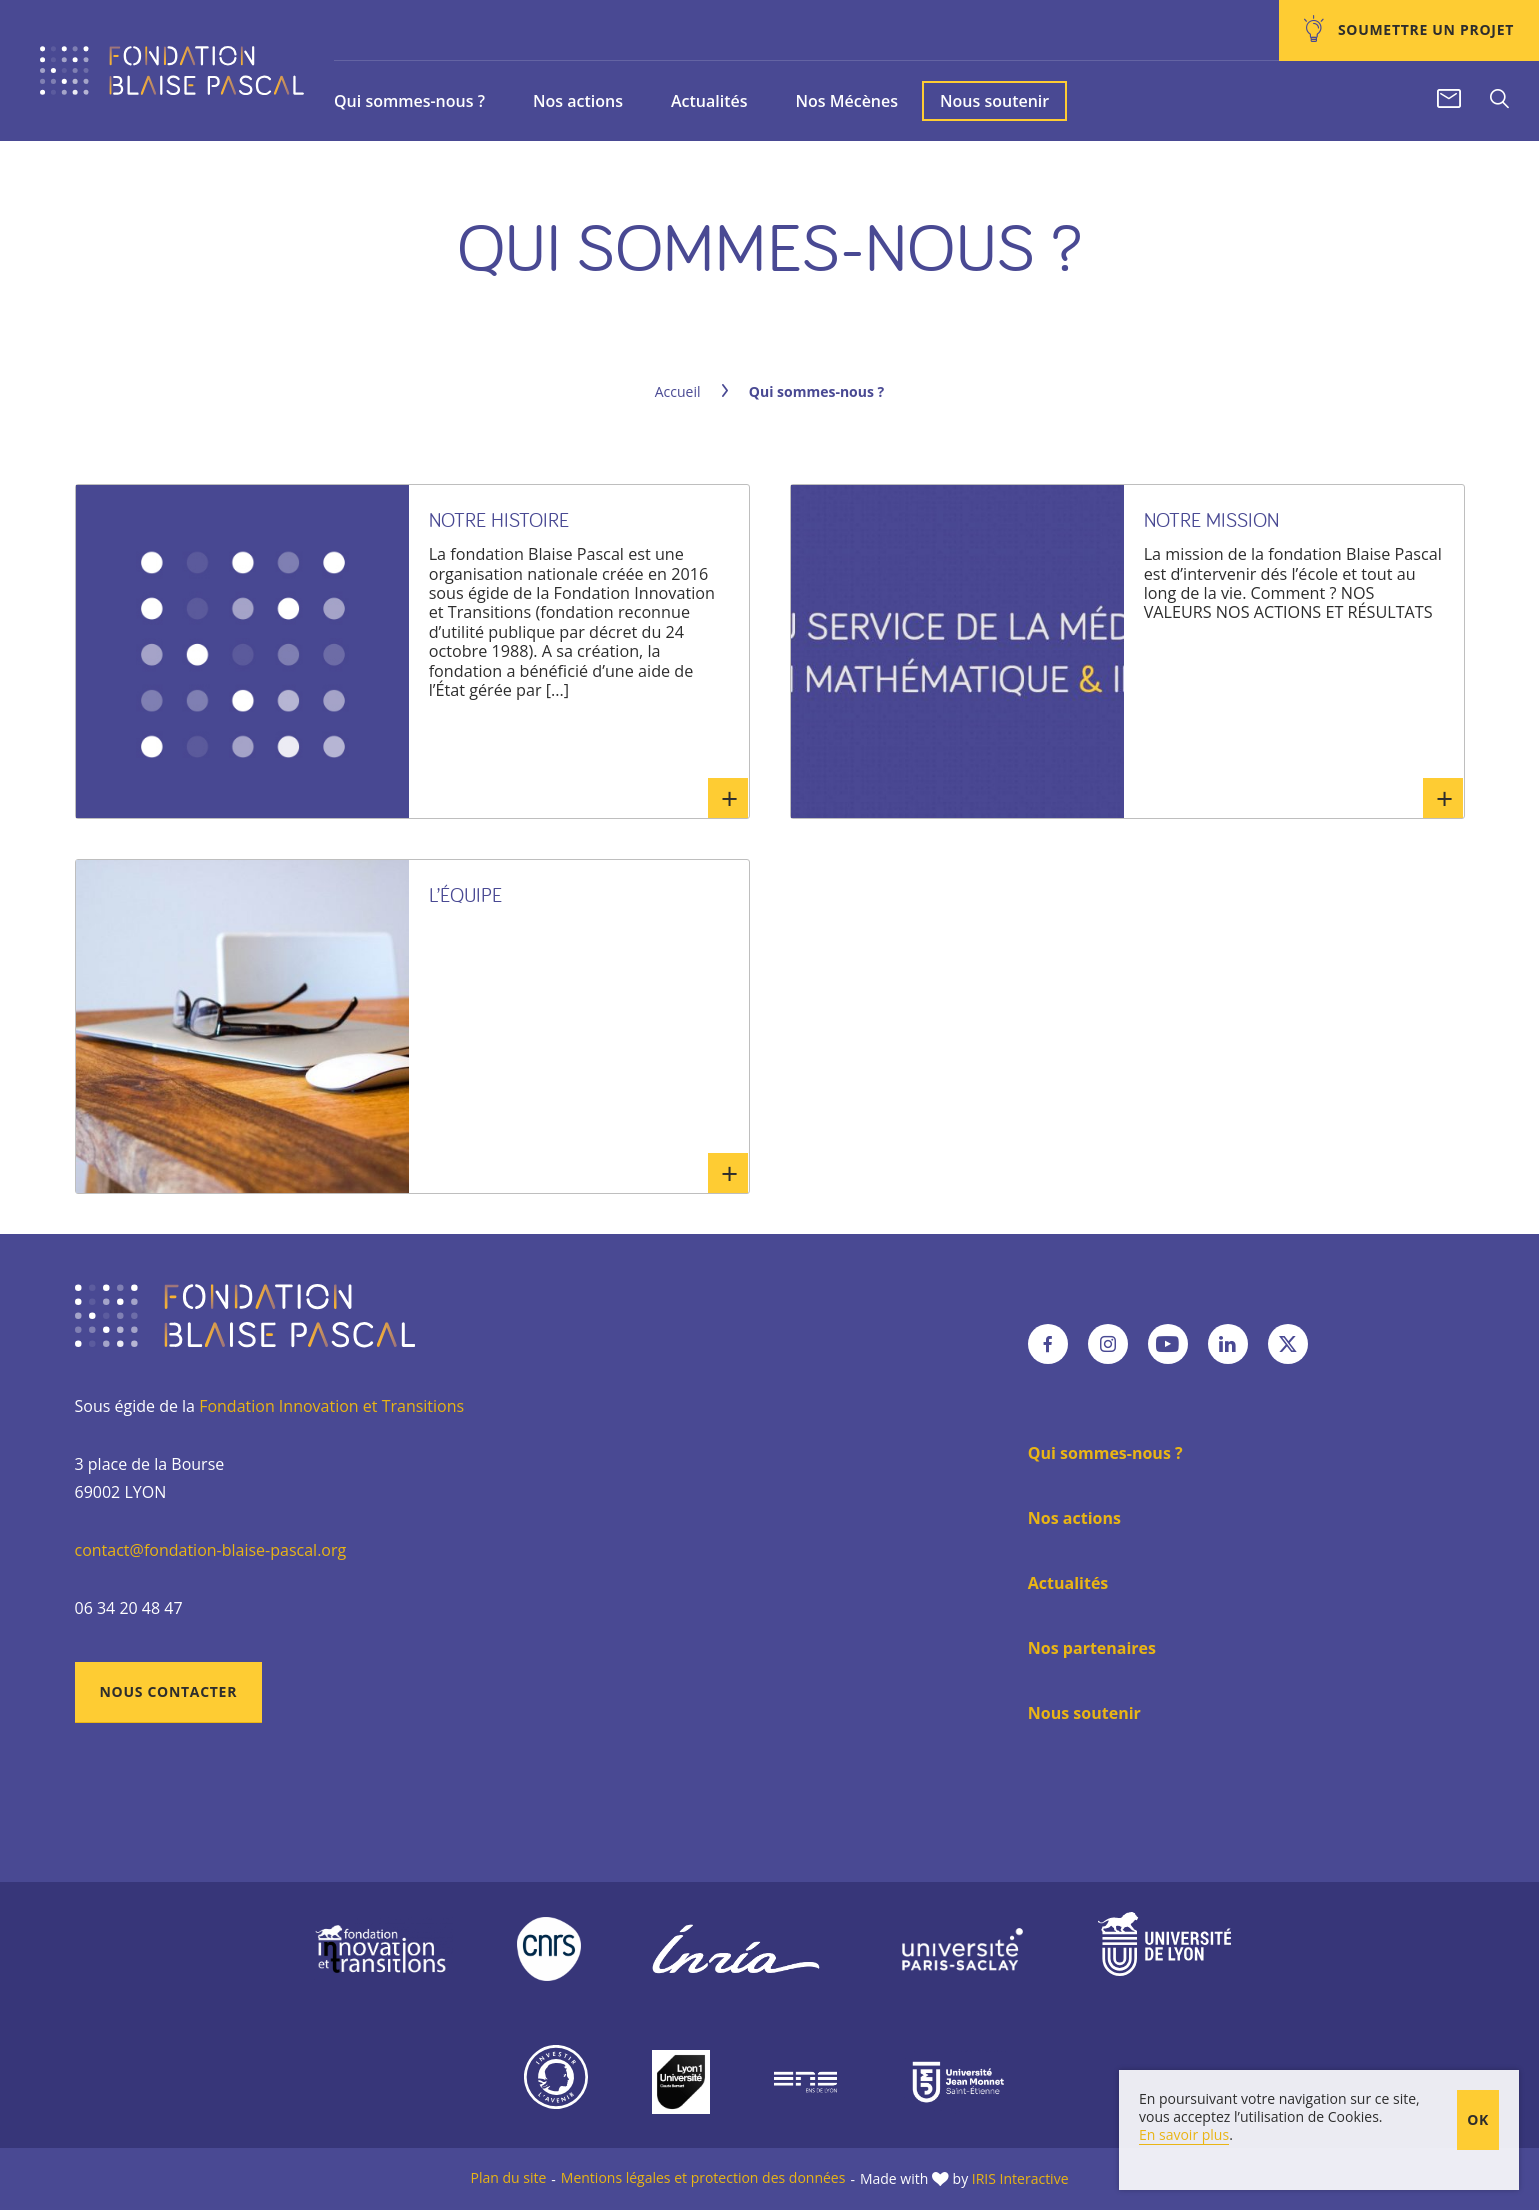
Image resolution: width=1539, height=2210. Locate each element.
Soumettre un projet (1424, 29)
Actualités (709, 101)
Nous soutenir (994, 101)
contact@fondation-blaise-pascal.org (211, 1550)
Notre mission (1211, 519)
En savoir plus (728, 798)
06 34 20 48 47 (129, 1608)
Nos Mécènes (846, 101)
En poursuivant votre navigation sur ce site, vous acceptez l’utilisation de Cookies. (1279, 2107)
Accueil (678, 391)
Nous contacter (169, 1691)
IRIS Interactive (1020, 2178)
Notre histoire (499, 519)
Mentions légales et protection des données (703, 2177)
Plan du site (508, 2177)
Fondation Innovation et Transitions (331, 1406)
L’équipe (465, 894)
